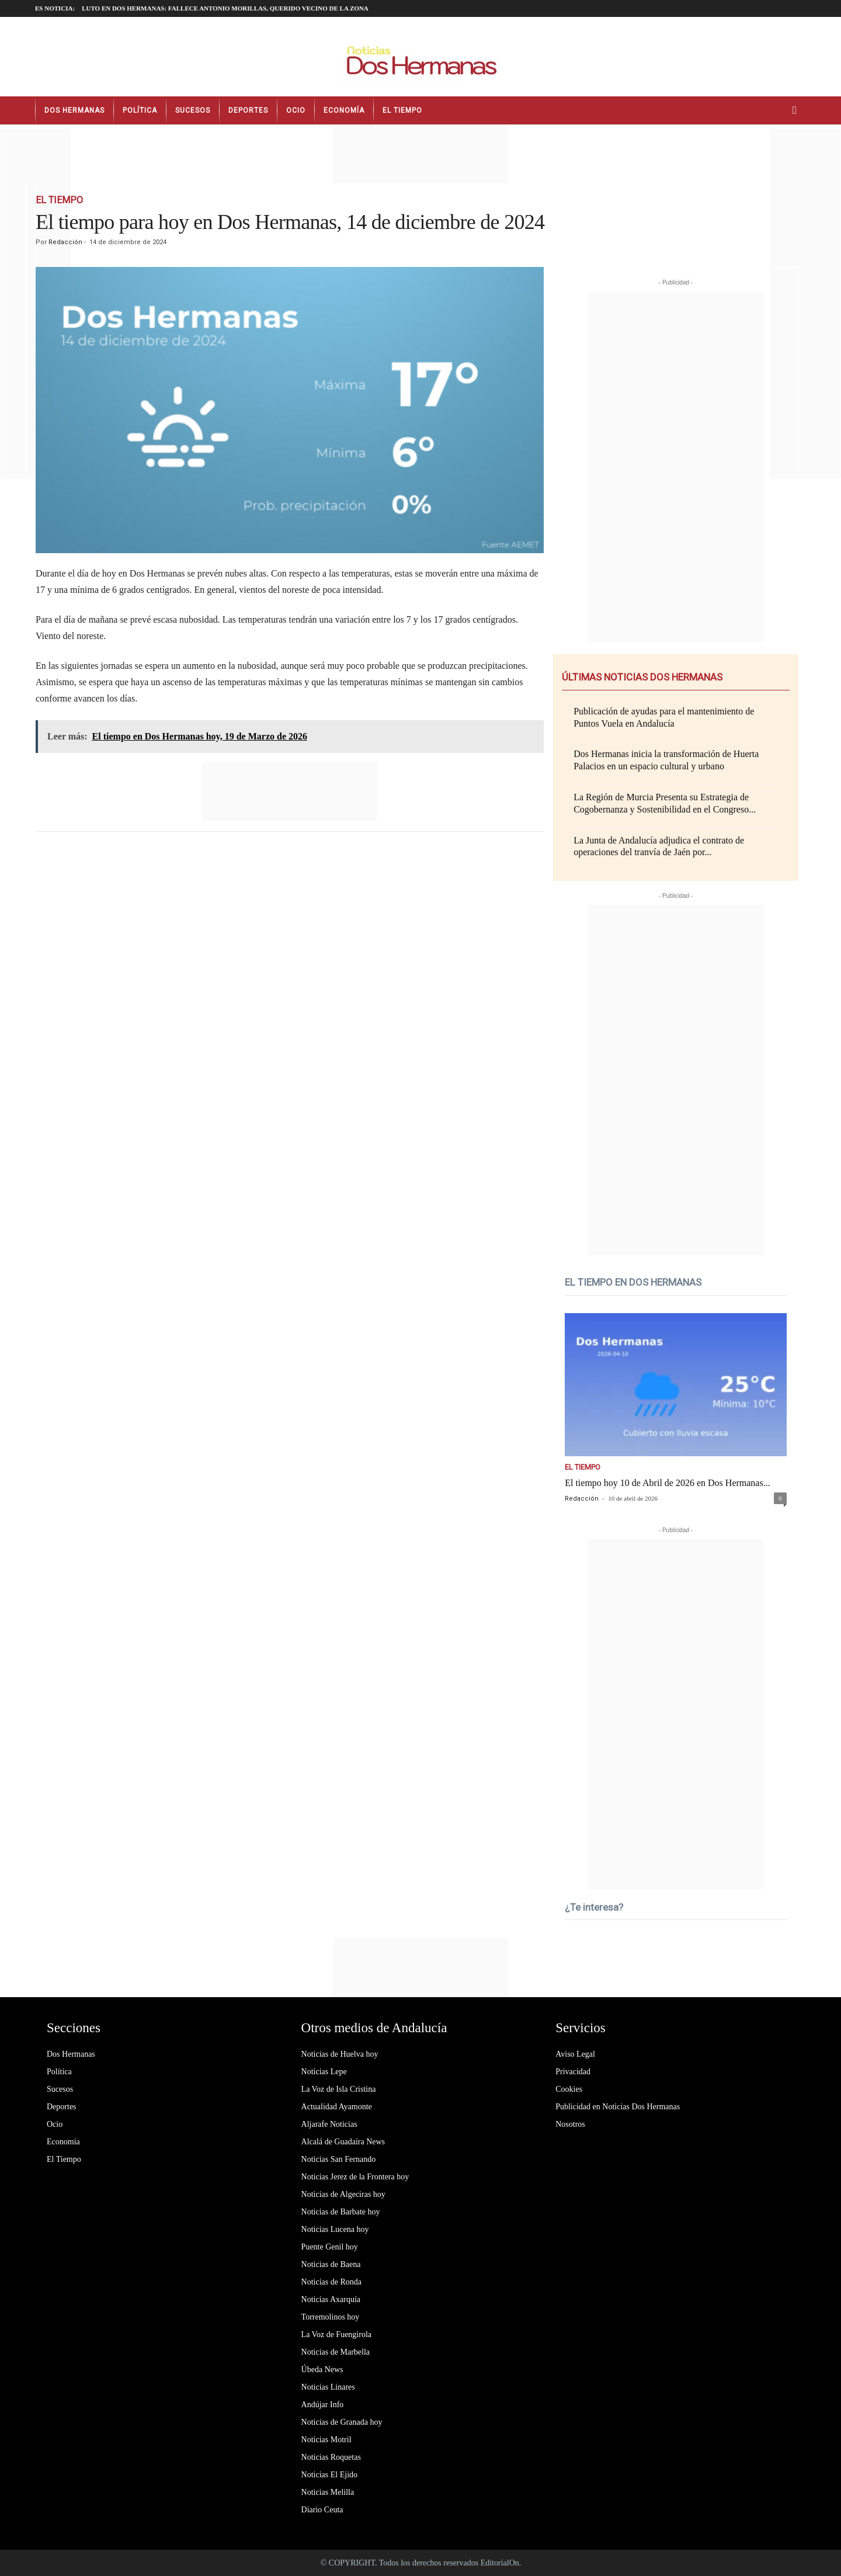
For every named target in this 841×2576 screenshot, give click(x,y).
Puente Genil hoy (329, 2246)
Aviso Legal (575, 2054)
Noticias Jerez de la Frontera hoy (355, 2176)
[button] (797, 110)
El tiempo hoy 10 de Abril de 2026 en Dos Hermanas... (667, 1483)
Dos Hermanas (74, 110)
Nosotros (570, 2124)
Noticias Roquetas (331, 2457)
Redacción (65, 242)
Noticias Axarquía (330, 2299)
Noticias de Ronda (331, 2282)
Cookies (568, 2089)
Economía (344, 110)
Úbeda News (322, 2369)
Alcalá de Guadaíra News (343, 2141)
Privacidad (572, 2071)
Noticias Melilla (328, 2492)
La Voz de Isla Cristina (338, 2089)
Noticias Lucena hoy (335, 2229)
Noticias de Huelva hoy (339, 2054)
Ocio (295, 110)
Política (140, 110)
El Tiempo (402, 110)
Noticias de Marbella (335, 2352)
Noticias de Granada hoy (342, 2422)
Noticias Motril (326, 2439)
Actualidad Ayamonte (336, 2106)
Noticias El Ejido (329, 2474)
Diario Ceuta (322, 2509)
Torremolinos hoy (330, 2317)
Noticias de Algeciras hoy (343, 2194)
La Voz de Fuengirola (336, 2334)
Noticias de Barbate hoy (340, 2211)
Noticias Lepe (324, 2071)
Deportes (248, 110)
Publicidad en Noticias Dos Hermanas (617, 2106)
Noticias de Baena (331, 2264)
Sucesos (192, 110)
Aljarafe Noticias (329, 2124)
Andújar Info (322, 2404)
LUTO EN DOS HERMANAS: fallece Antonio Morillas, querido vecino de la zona (225, 8)
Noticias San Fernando (338, 2159)
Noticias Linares (328, 2387)
